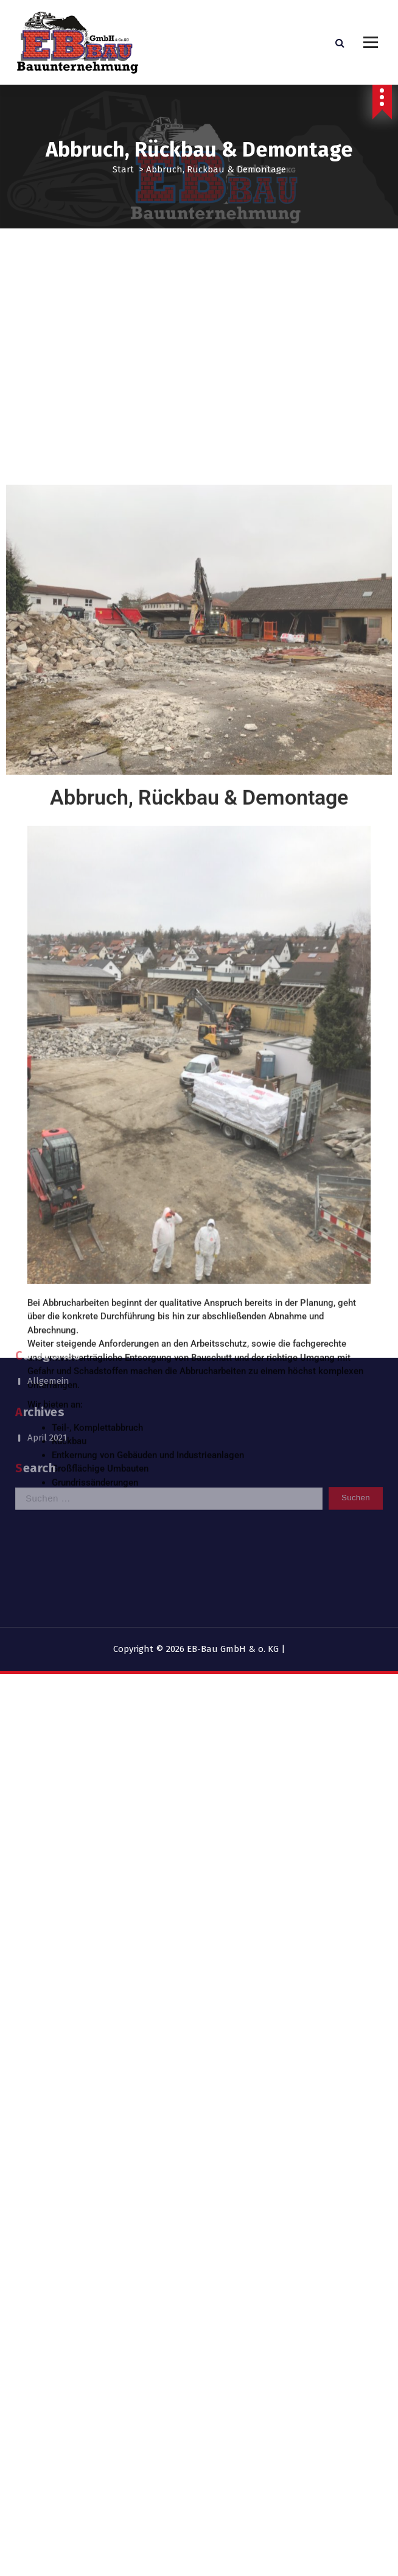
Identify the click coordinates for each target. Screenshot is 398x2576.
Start (123, 169)
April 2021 (47, 1398)
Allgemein (48, 1342)
